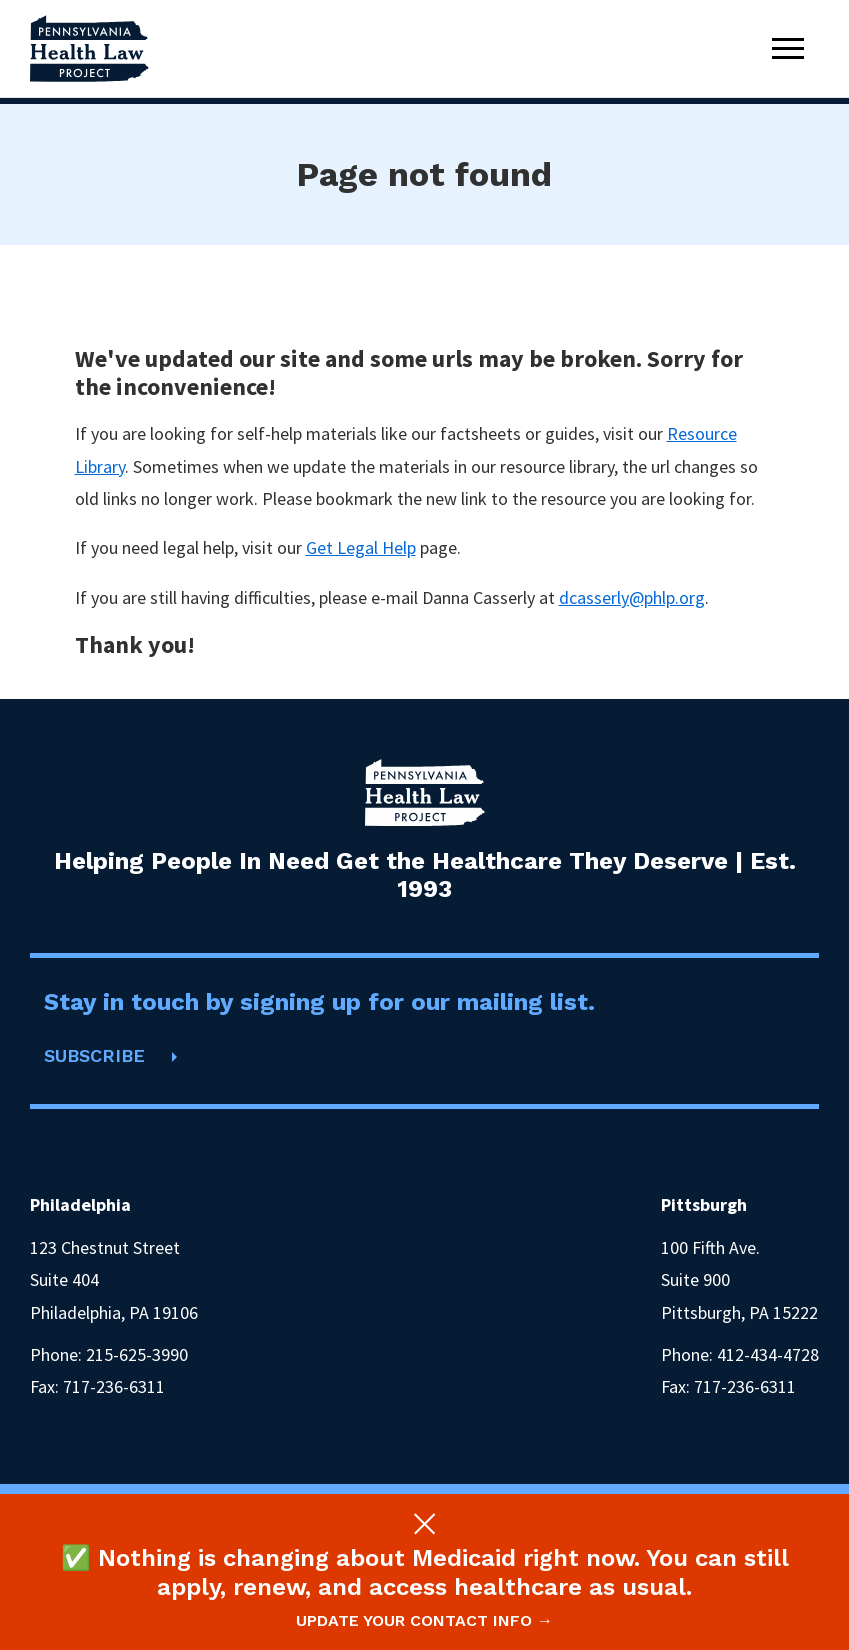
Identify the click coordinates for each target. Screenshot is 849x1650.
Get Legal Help (361, 547)
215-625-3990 (137, 1354)
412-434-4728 (768, 1354)
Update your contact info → (424, 1620)
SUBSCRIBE (94, 1055)
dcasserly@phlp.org (632, 597)
